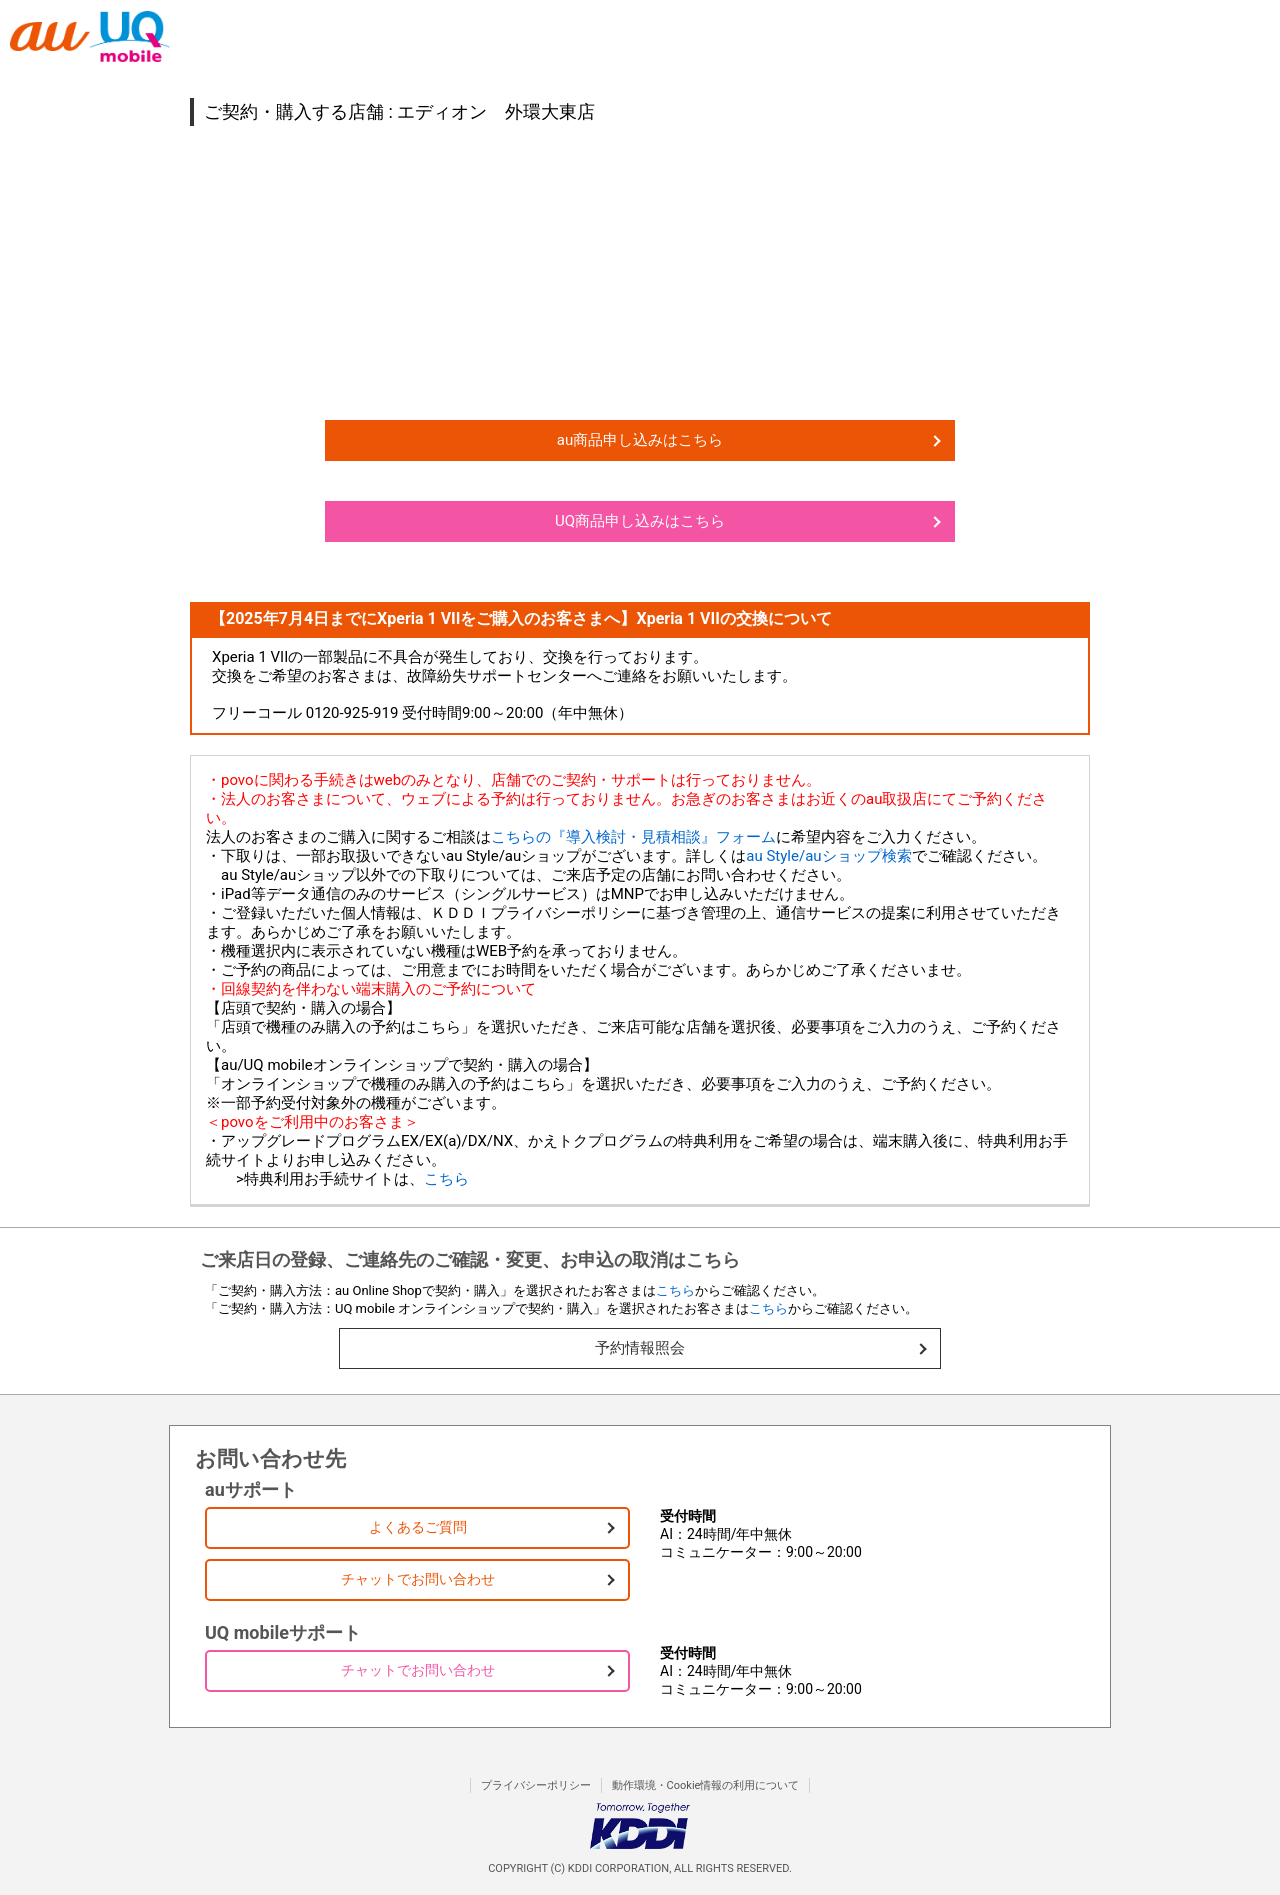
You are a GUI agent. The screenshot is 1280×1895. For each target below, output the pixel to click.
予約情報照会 (640, 1348)
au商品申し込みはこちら (640, 440)
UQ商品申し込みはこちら (640, 521)
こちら (446, 1179)
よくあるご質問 (418, 1527)
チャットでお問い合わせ (418, 1579)
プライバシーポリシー (536, 1785)
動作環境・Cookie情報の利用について (706, 1785)
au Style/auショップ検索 (828, 856)
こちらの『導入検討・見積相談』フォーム (633, 837)
